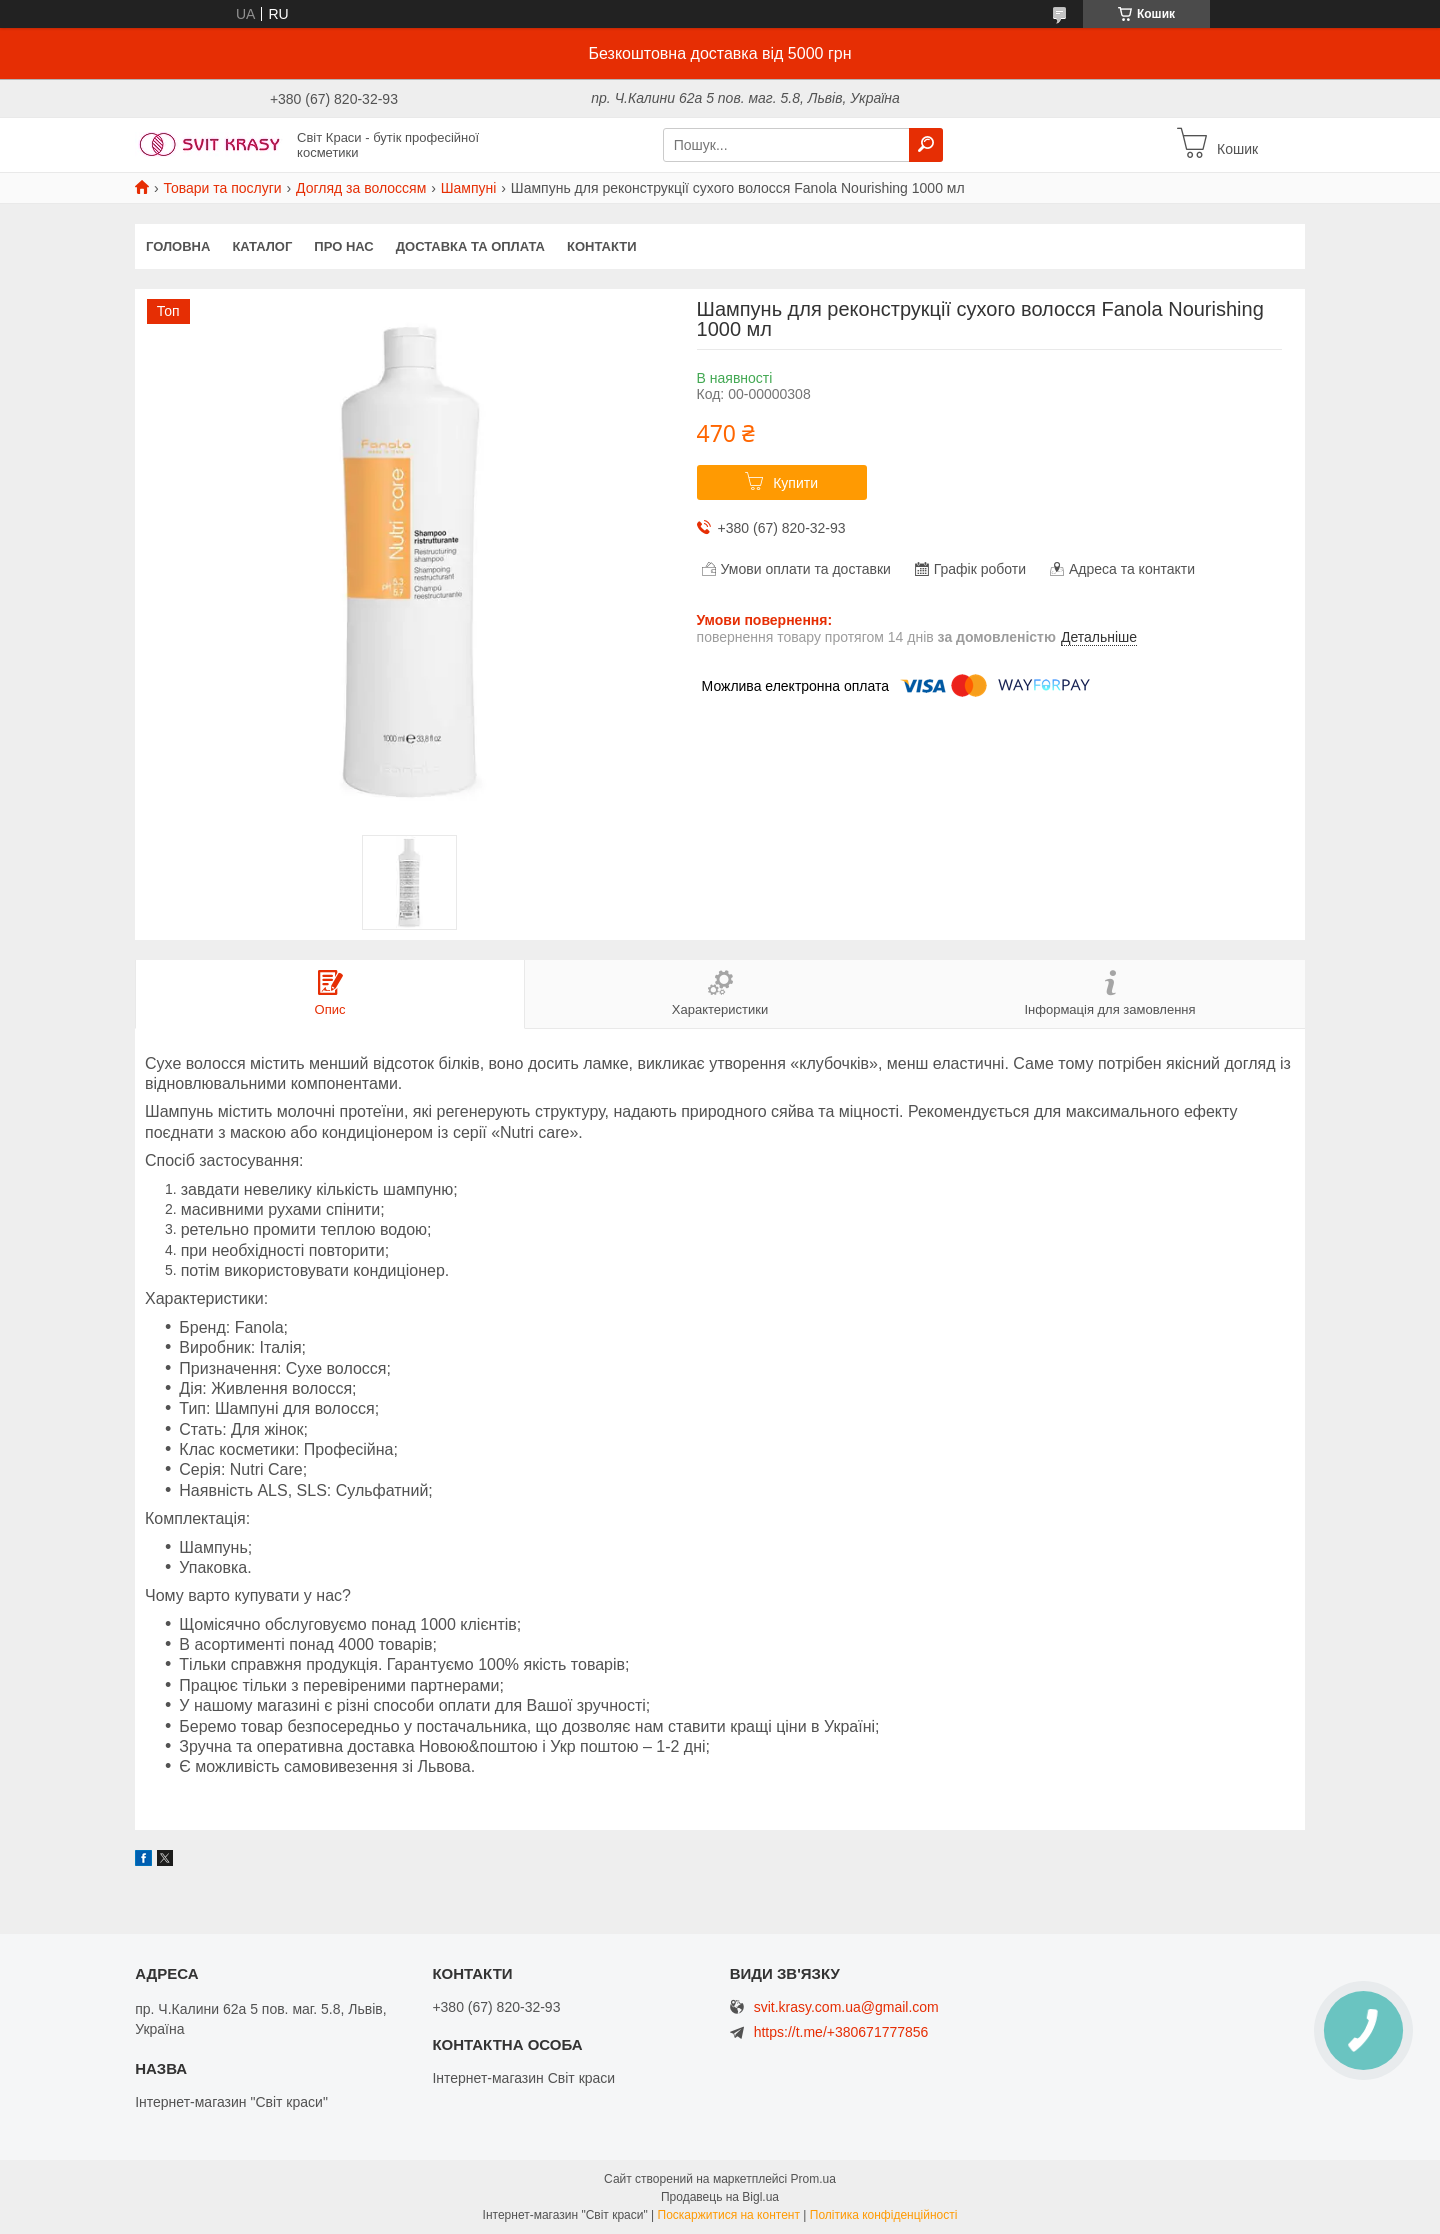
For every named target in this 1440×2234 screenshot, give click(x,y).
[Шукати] (926, 145)
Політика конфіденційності (884, 2215)
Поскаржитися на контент (729, 2215)
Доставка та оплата (470, 246)
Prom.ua (813, 2179)
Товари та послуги (222, 188)
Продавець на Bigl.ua (720, 2197)
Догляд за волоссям (361, 188)
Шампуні (469, 188)
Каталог (262, 246)
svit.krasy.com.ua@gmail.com (846, 2007)
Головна (178, 246)
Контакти (602, 246)
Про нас (343, 246)
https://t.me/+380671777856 (841, 2032)
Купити (795, 483)
